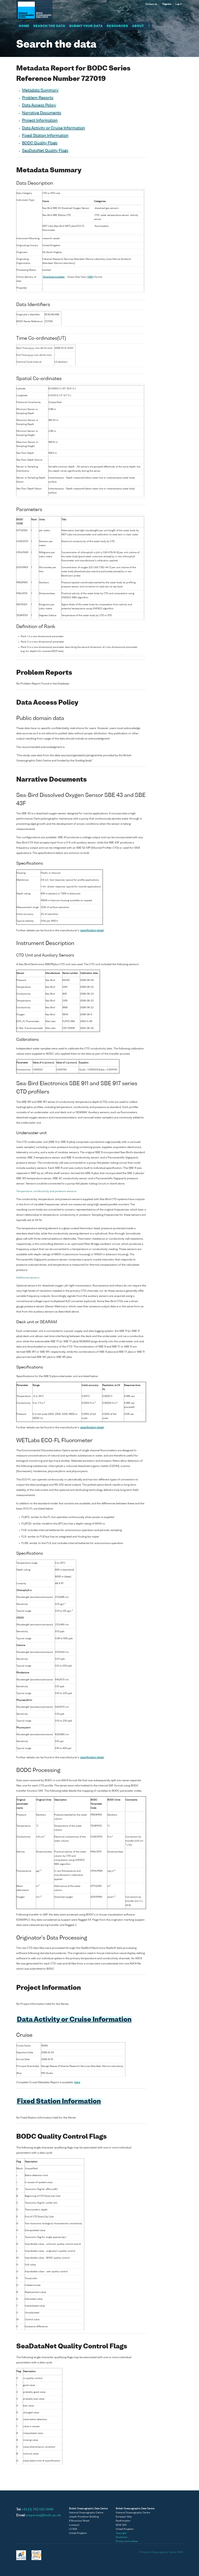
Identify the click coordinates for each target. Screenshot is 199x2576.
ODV (90, 277)
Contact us (151, 4)
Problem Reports (38, 98)
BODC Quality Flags (40, 143)
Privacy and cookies (127, 2541)
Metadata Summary (41, 91)
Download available (53, 277)
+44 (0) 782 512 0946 (37, 2509)
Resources (117, 26)
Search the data (49, 26)
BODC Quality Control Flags (63, 2136)
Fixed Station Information (46, 136)
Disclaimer (121, 2537)
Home (24, 26)
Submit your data (86, 26)
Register (166, 4)
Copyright (121, 2533)
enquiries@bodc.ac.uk (43, 2515)
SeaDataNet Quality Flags (46, 151)
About (138, 26)
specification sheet (92, 930)
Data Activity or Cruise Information (54, 128)
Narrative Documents (42, 113)
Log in (178, 4)
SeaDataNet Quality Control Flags (73, 2346)
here (77, 2082)
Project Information (40, 121)
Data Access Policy (40, 106)
